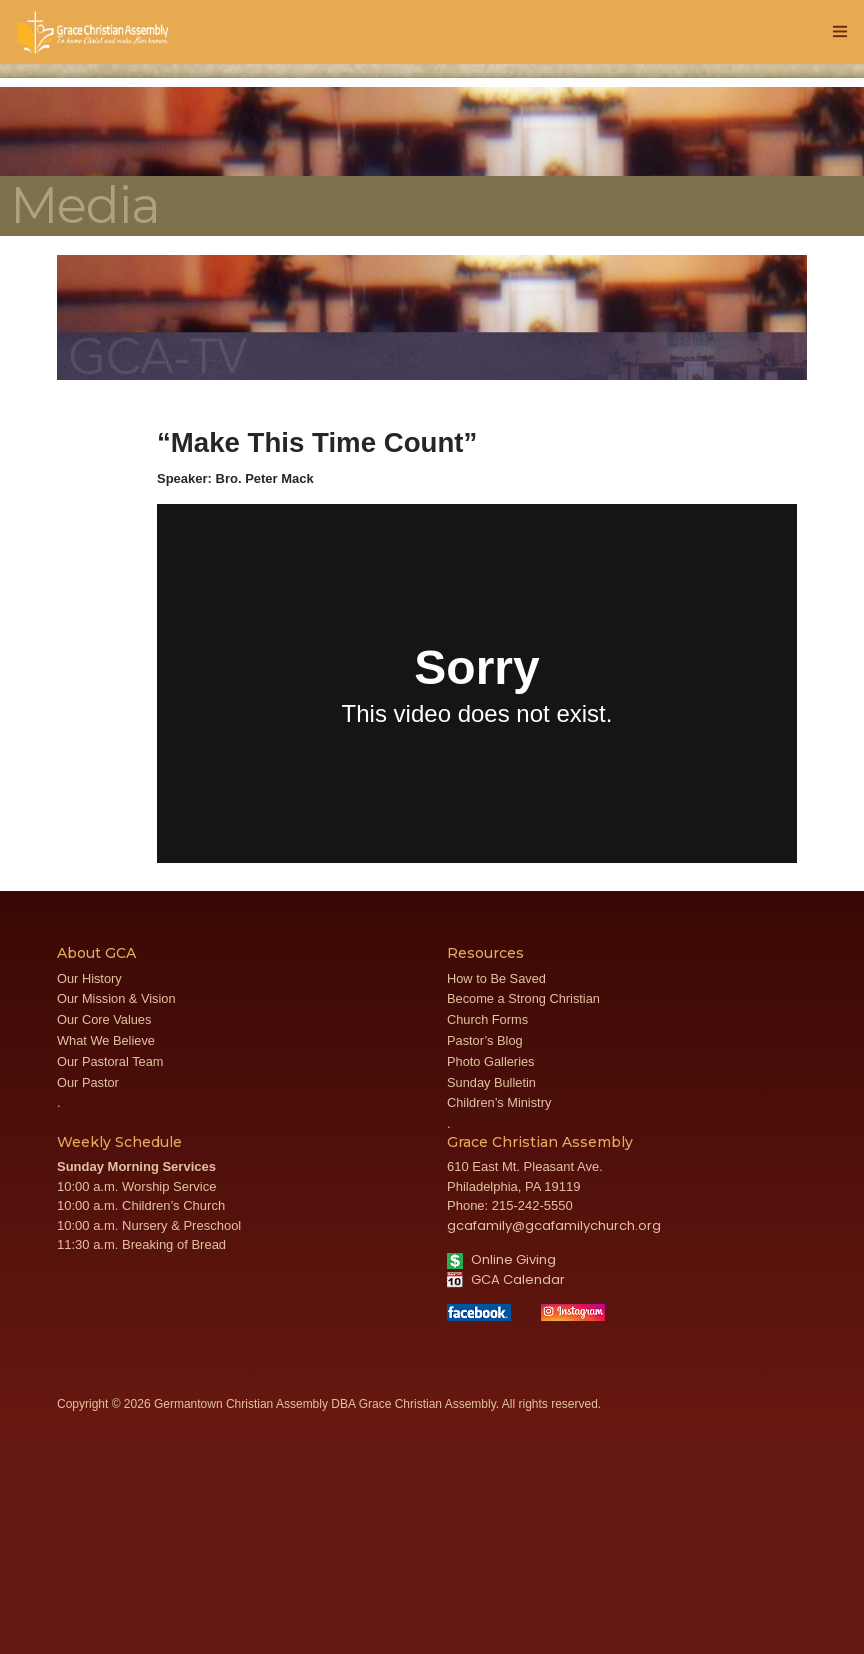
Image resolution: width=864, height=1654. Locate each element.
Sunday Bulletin (491, 1082)
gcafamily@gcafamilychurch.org (554, 1225)
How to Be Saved (496, 978)
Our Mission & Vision (116, 998)
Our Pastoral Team (110, 1061)
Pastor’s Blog (485, 1040)
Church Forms (487, 1019)
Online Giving (501, 1259)
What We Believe (106, 1040)
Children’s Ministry (499, 1102)
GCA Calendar (506, 1279)
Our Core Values (104, 1019)
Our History (89, 978)
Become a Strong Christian (523, 998)
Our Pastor (88, 1082)
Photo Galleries (491, 1061)
